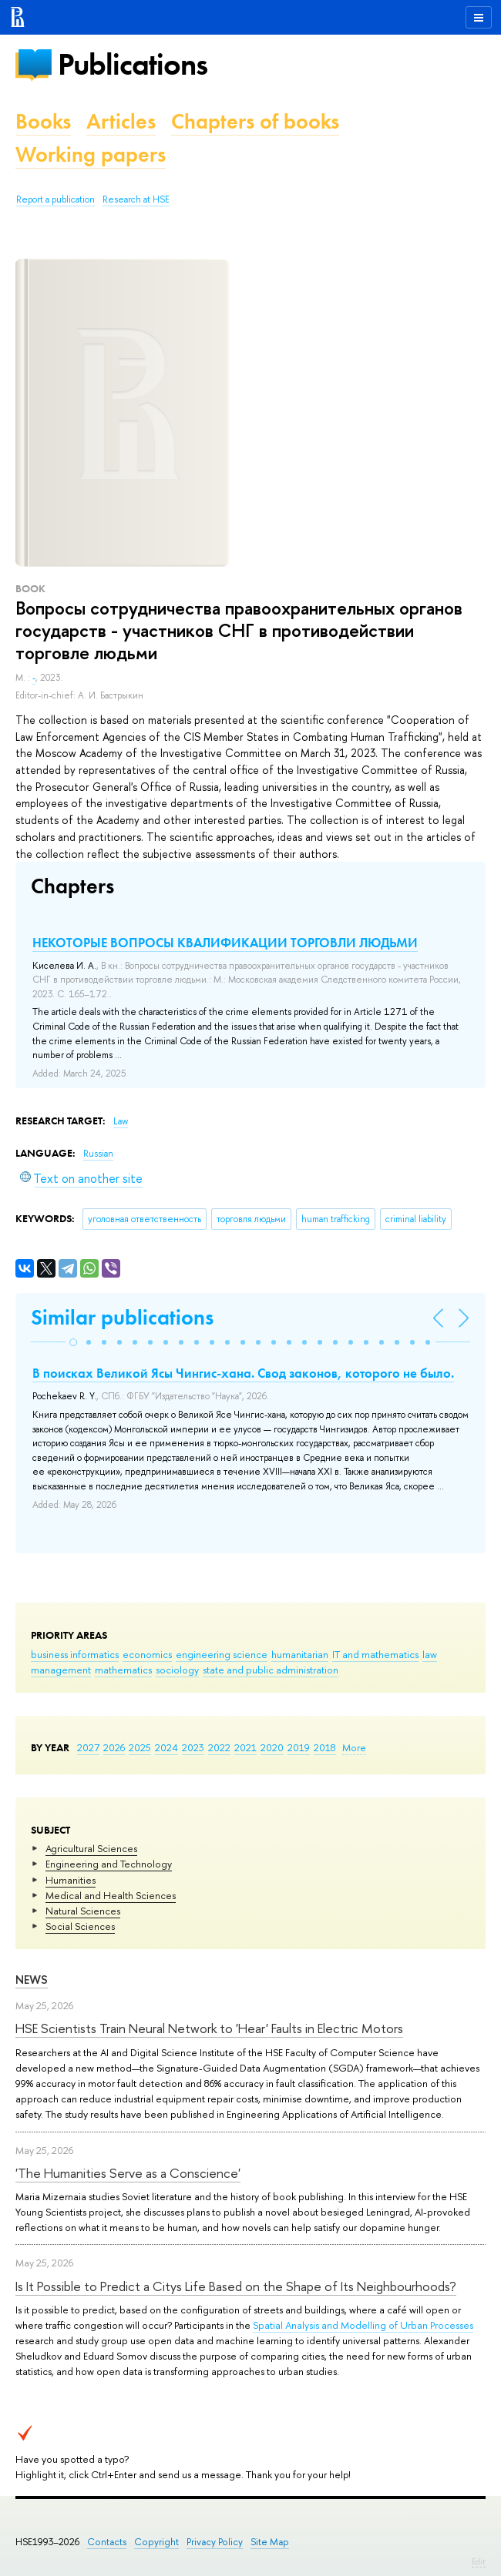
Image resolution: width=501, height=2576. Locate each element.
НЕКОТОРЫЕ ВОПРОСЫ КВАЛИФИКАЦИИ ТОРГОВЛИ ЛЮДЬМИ (225, 942)
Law (120, 1121)
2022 (219, 1747)
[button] (73, 1342)
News (31, 1979)
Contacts (106, 2541)
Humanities (70, 1880)
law (429, 1654)
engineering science (221, 1654)
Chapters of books (255, 121)
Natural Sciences (82, 1911)
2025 (140, 1747)
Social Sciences (80, 1926)
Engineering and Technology (108, 1864)
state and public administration (270, 1670)
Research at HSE (136, 199)
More (354, 1747)
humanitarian (299, 1654)
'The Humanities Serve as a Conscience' (127, 2173)
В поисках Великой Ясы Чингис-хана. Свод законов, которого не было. (243, 1373)
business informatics (75, 1654)
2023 (193, 1747)
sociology (177, 1670)
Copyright (156, 2541)
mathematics (123, 1670)
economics (147, 1654)
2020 (272, 1747)
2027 (88, 1747)
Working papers (90, 154)
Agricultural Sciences (91, 1848)
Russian (98, 1153)
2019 (298, 1747)
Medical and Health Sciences (110, 1895)
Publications (132, 64)
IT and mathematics (375, 1654)
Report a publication (55, 199)
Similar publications (122, 1317)
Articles (121, 121)
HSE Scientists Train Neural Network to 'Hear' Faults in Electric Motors (209, 2028)
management (61, 1670)
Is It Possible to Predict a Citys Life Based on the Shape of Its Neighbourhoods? (235, 2286)
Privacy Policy (215, 2541)
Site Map (269, 2541)
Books (43, 121)
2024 (166, 1747)
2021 (245, 1747)
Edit (479, 2561)
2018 (325, 1747)
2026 (114, 1747)
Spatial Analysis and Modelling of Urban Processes (363, 2325)
